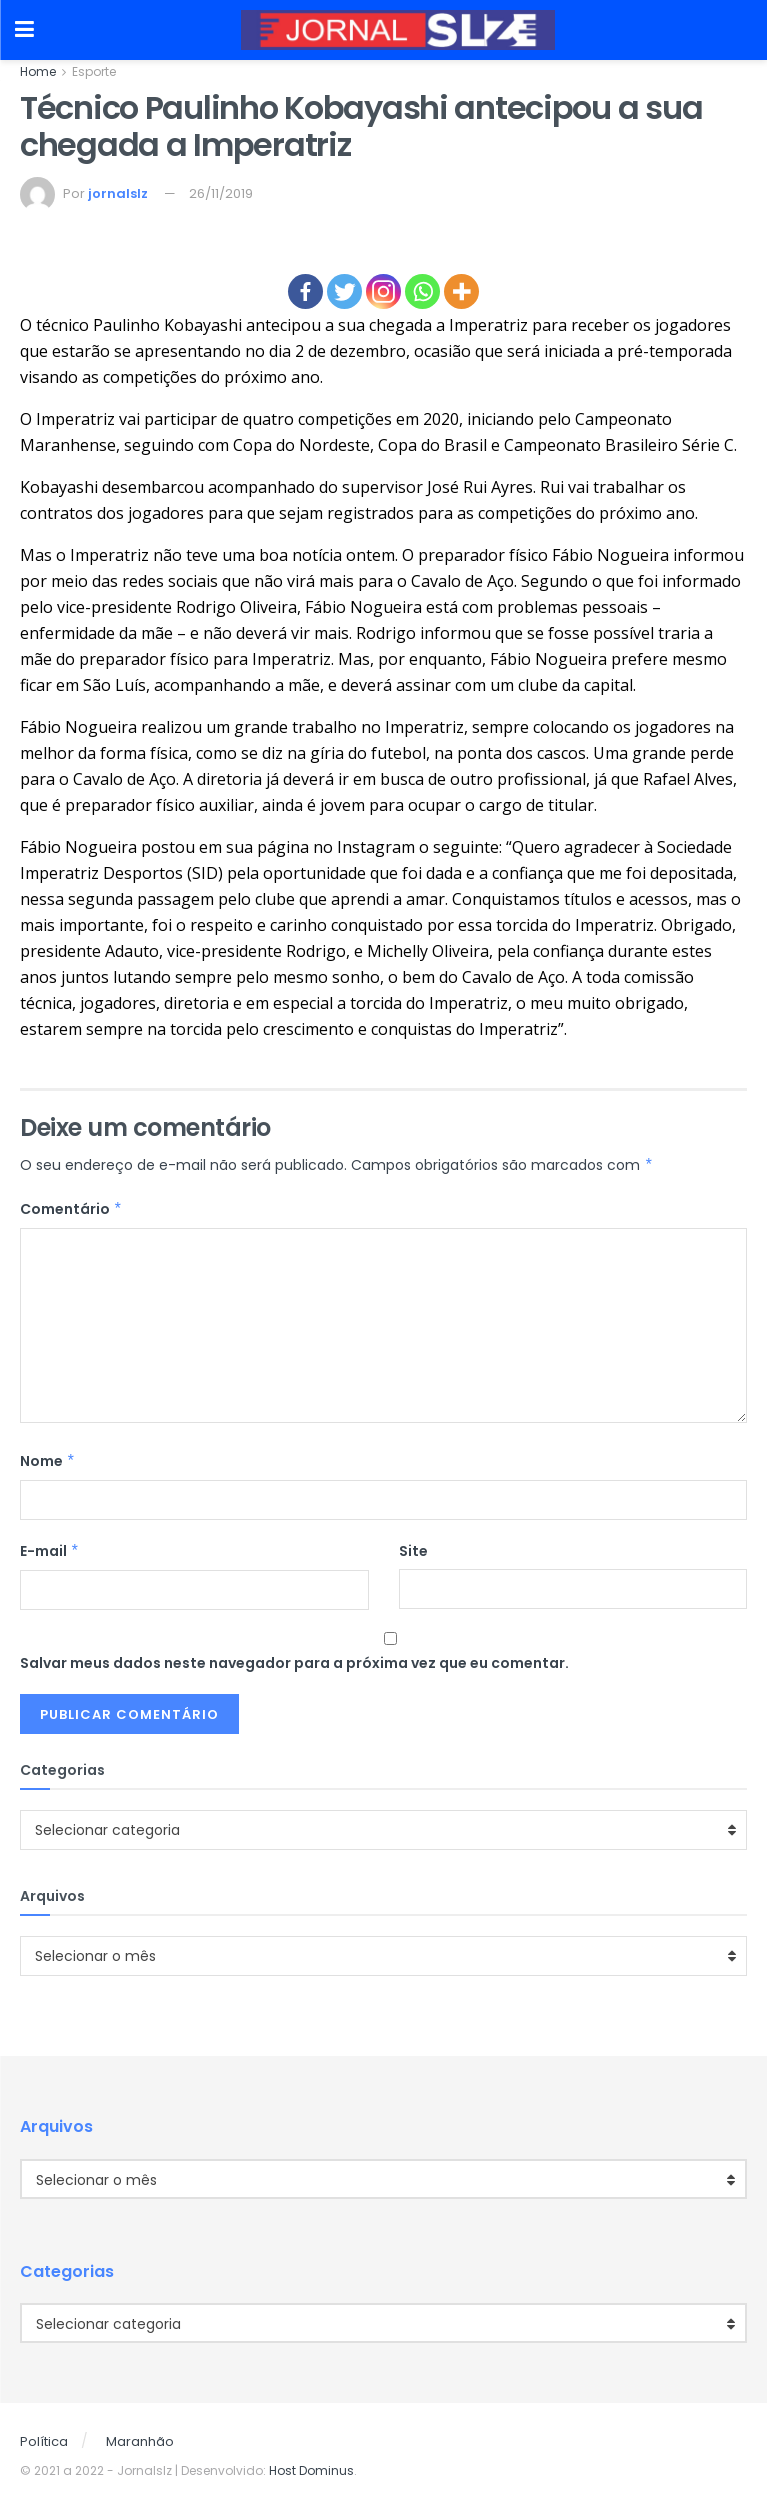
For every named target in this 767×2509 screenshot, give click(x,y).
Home (38, 71)
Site (413, 1551)
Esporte (94, 71)
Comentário (71, 1209)
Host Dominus (311, 2470)
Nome (48, 1461)
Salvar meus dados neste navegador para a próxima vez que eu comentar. (294, 1663)
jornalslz (118, 193)
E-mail (50, 1551)
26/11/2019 (221, 193)
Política (44, 2441)
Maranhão (140, 2441)
